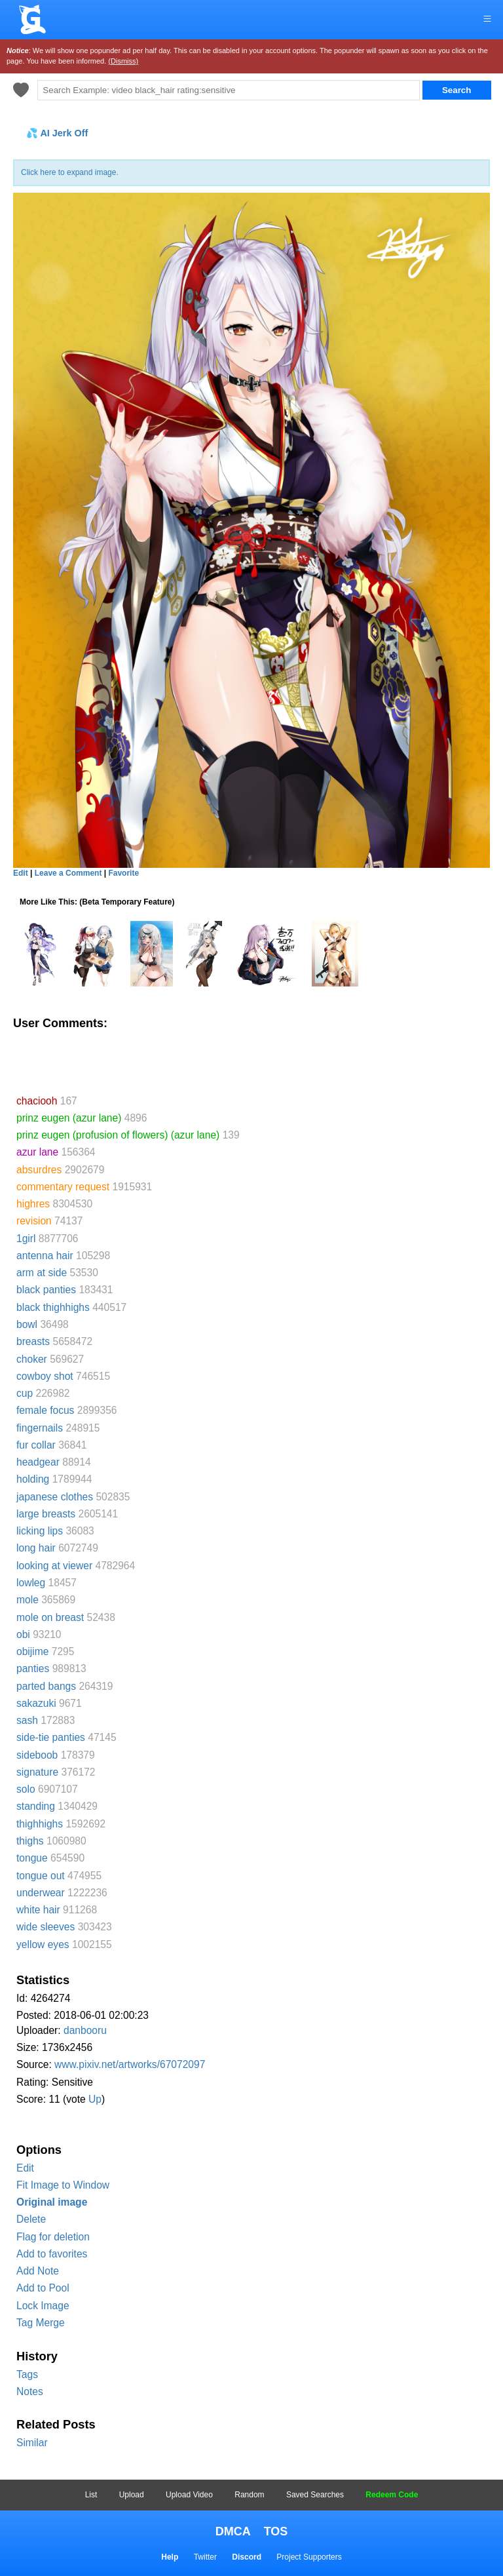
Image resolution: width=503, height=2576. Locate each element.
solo (25, 1789)
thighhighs (39, 1823)
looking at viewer (54, 1565)
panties (32, 1668)
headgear (38, 1462)
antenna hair (44, 1255)
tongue (32, 1858)
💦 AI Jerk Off (57, 133)
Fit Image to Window (62, 2185)
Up (95, 2099)
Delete (31, 2219)
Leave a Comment (68, 873)
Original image (51, 2202)
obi (23, 1634)
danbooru (85, 2030)
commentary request (62, 1186)
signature (37, 1772)
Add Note (37, 2270)
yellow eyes (42, 1944)
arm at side (41, 1272)
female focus (45, 1410)
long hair (36, 1547)
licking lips (39, 1530)
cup (24, 1393)
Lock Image (42, 2305)
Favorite (123, 873)
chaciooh (36, 1100)
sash (27, 1720)
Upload (131, 2494)
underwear (40, 1892)
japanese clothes (54, 1496)
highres (33, 1203)
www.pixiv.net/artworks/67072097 (129, 2064)
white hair (38, 1909)
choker (31, 1359)
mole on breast (50, 1617)
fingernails (39, 1428)
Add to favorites (51, 2253)
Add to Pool (42, 2287)
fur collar (36, 1445)
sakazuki (36, 1703)
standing (35, 1806)
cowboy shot (44, 1376)
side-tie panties (50, 1737)
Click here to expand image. (70, 172)
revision (34, 1220)
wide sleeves (45, 1926)
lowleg (30, 1582)
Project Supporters (308, 2557)
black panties (46, 1289)
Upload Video (189, 2494)
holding (32, 1479)
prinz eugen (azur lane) (68, 1117)
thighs (30, 1840)
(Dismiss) (123, 61)
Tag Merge (40, 2322)
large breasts (45, 1513)
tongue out (40, 1875)
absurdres (39, 1169)
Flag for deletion (53, 2236)
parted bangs (46, 1686)
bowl (26, 1324)
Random (249, 2494)
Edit (25, 2168)
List (91, 2494)
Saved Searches (315, 2494)
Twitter (205, 2557)
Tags (27, 2374)
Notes (29, 2391)
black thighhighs (53, 1307)
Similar (32, 2442)
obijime (32, 1651)
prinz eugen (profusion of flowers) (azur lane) (117, 1135)
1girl (25, 1238)
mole (27, 1599)
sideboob (37, 1755)
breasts (33, 1341)
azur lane (37, 1152)
